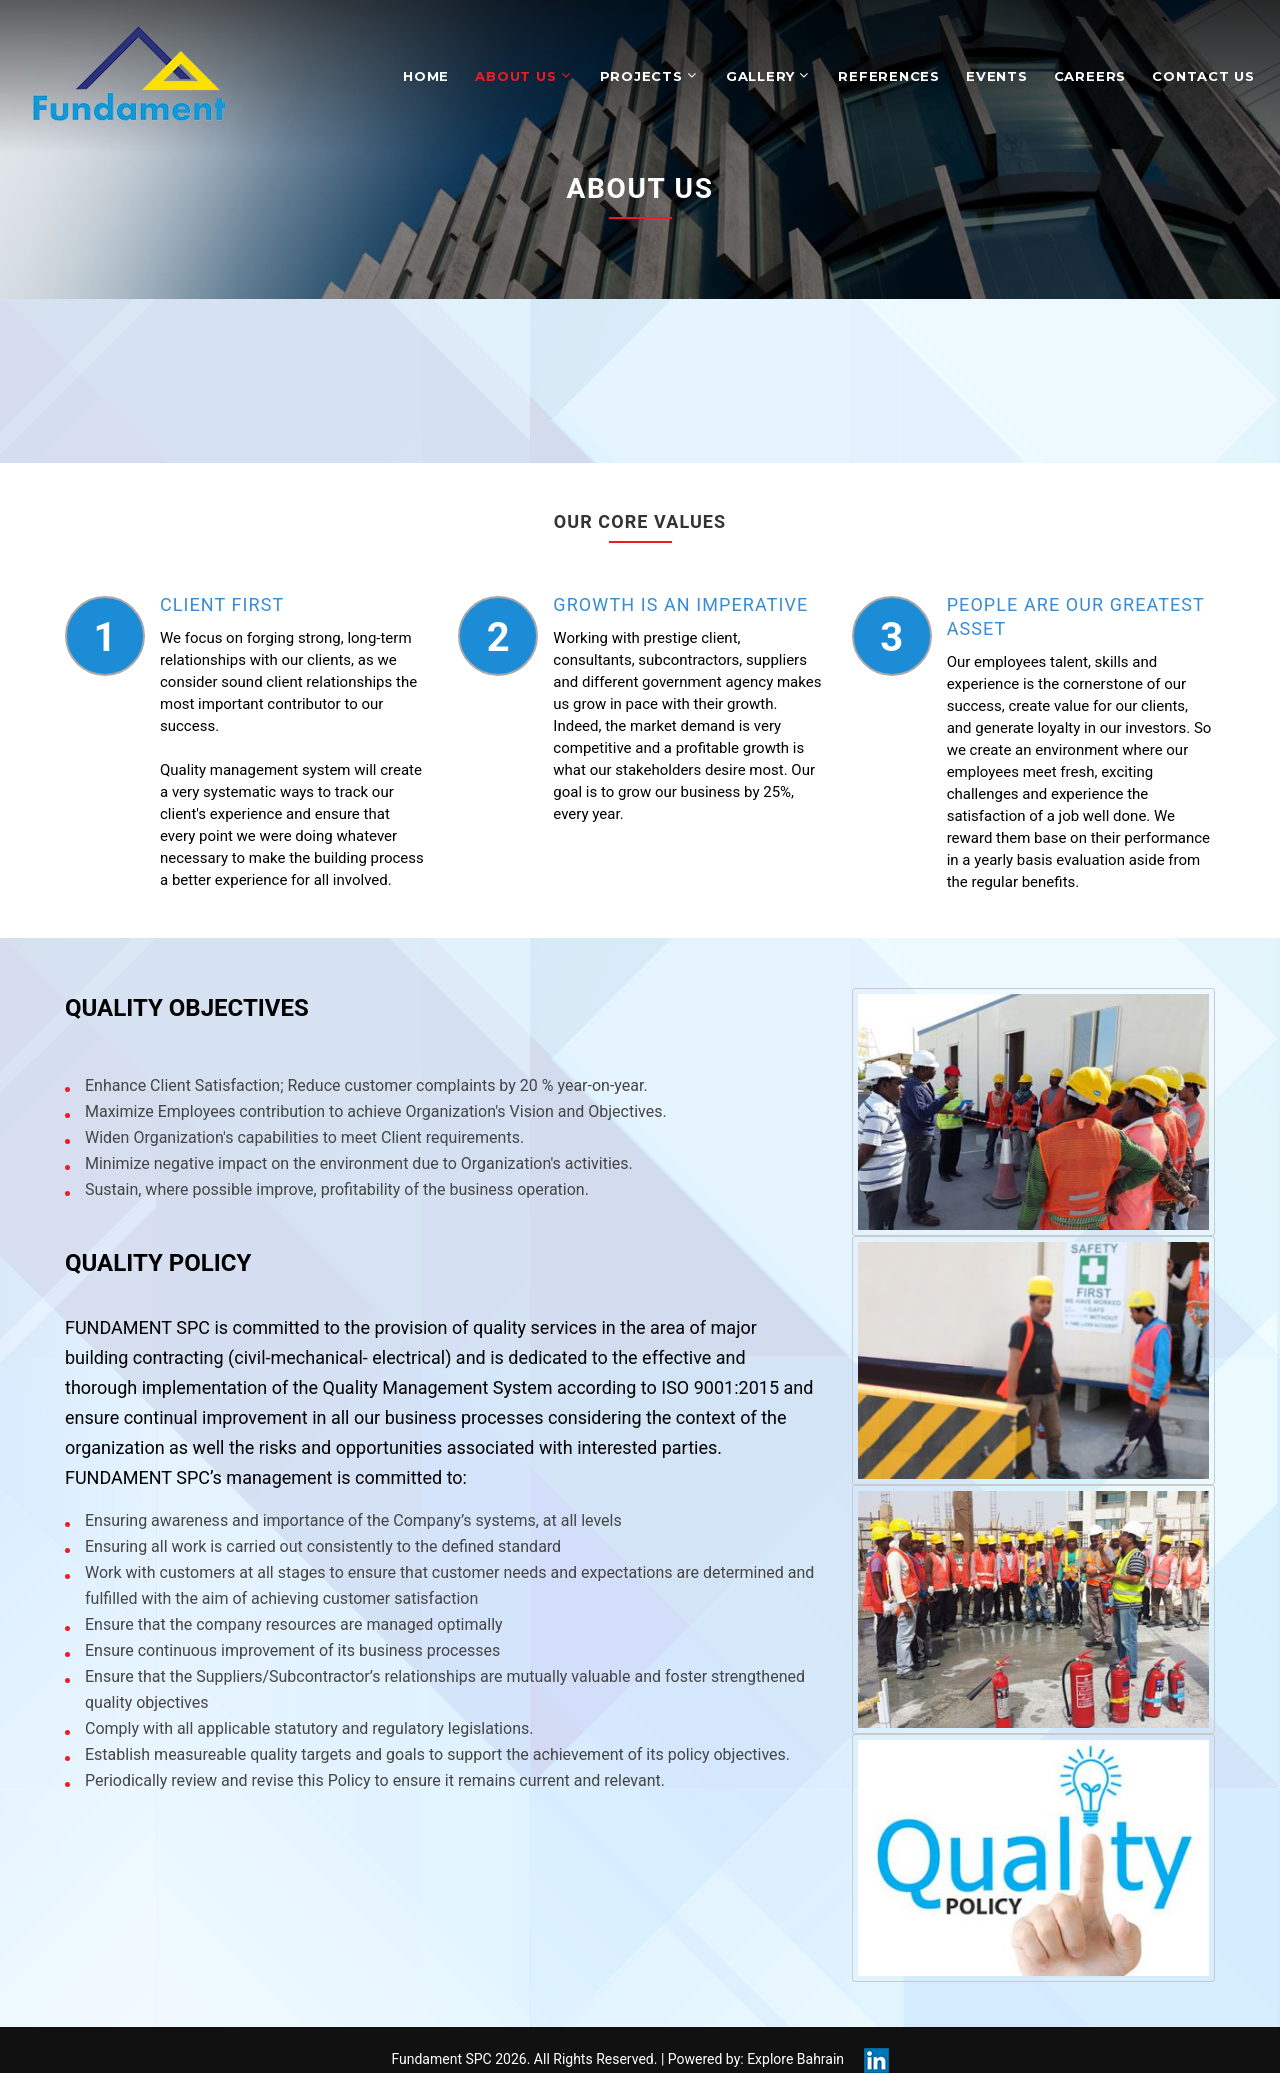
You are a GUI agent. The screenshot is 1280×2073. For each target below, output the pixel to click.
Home (426, 76)
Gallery (760, 76)
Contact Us (1203, 76)
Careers (1090, 76)
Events (997, 76)
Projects (641, 76)
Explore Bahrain (795, 2059)
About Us (515, 76)
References (889, 76)
